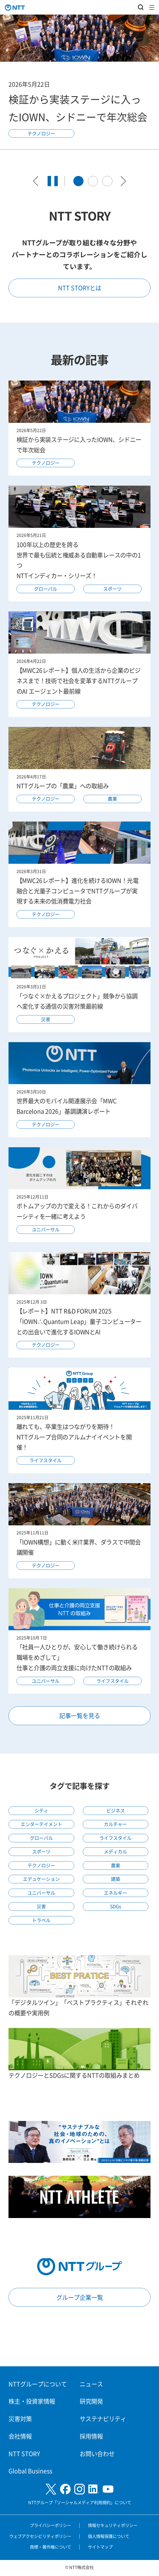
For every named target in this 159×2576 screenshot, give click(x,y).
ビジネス (115, 1810)
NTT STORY (24, 2453)
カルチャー (115, 1824)
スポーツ (112, 588)
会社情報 (20, 2436)
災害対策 (20, 2418)
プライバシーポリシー (50, 2525)
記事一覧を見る (79, 1715)
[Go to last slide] (38, 181)
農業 (112, 798)
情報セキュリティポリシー (112, 2525)
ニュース (91, 2384)
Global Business (30, 2471)
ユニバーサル (45, 1229)
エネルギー (115, 1892)
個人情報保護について (108, 2536)
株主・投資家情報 (31, 2401)
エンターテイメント (41, 1824)
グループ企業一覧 (79, 2297)
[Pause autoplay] (53, 181)
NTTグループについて (37, 2384)
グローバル (45, 588)
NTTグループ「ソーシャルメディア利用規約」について (79, 2502)
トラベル (41, 1920)
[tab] (78, 181)
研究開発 (91, 2401)
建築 (115, 1879)
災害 (45, 1019)
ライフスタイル (45, 1460)
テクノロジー (41, 133)
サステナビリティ (103, 2418)
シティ (41, 1810)
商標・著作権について (50, 2547)
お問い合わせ (97, 2453)
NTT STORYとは (79, 287)
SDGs (115, 1906)
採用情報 (91, 2436)
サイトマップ (100, 2547)
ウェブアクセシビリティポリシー (40, 2536)
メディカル (115, 1851)
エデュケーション (41, 1879)
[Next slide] (121, 181)
